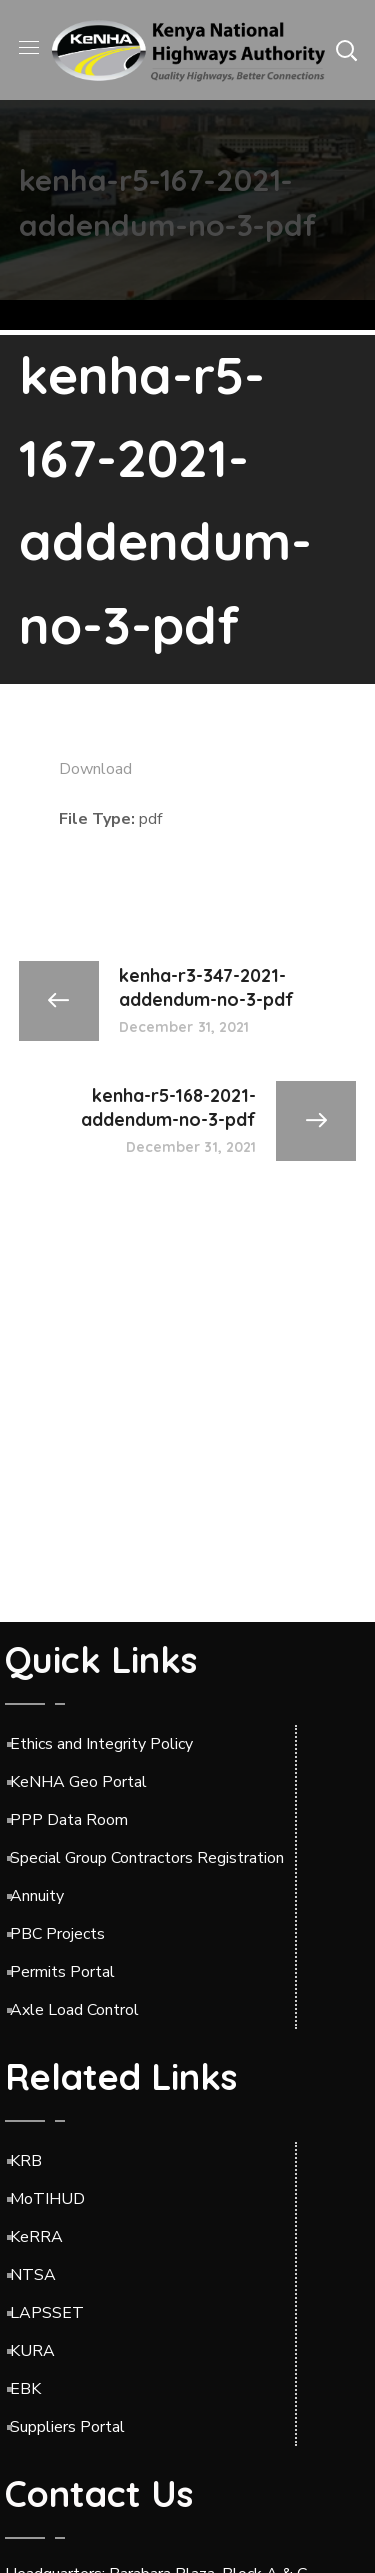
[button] (346, 50)
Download (95, 769)
